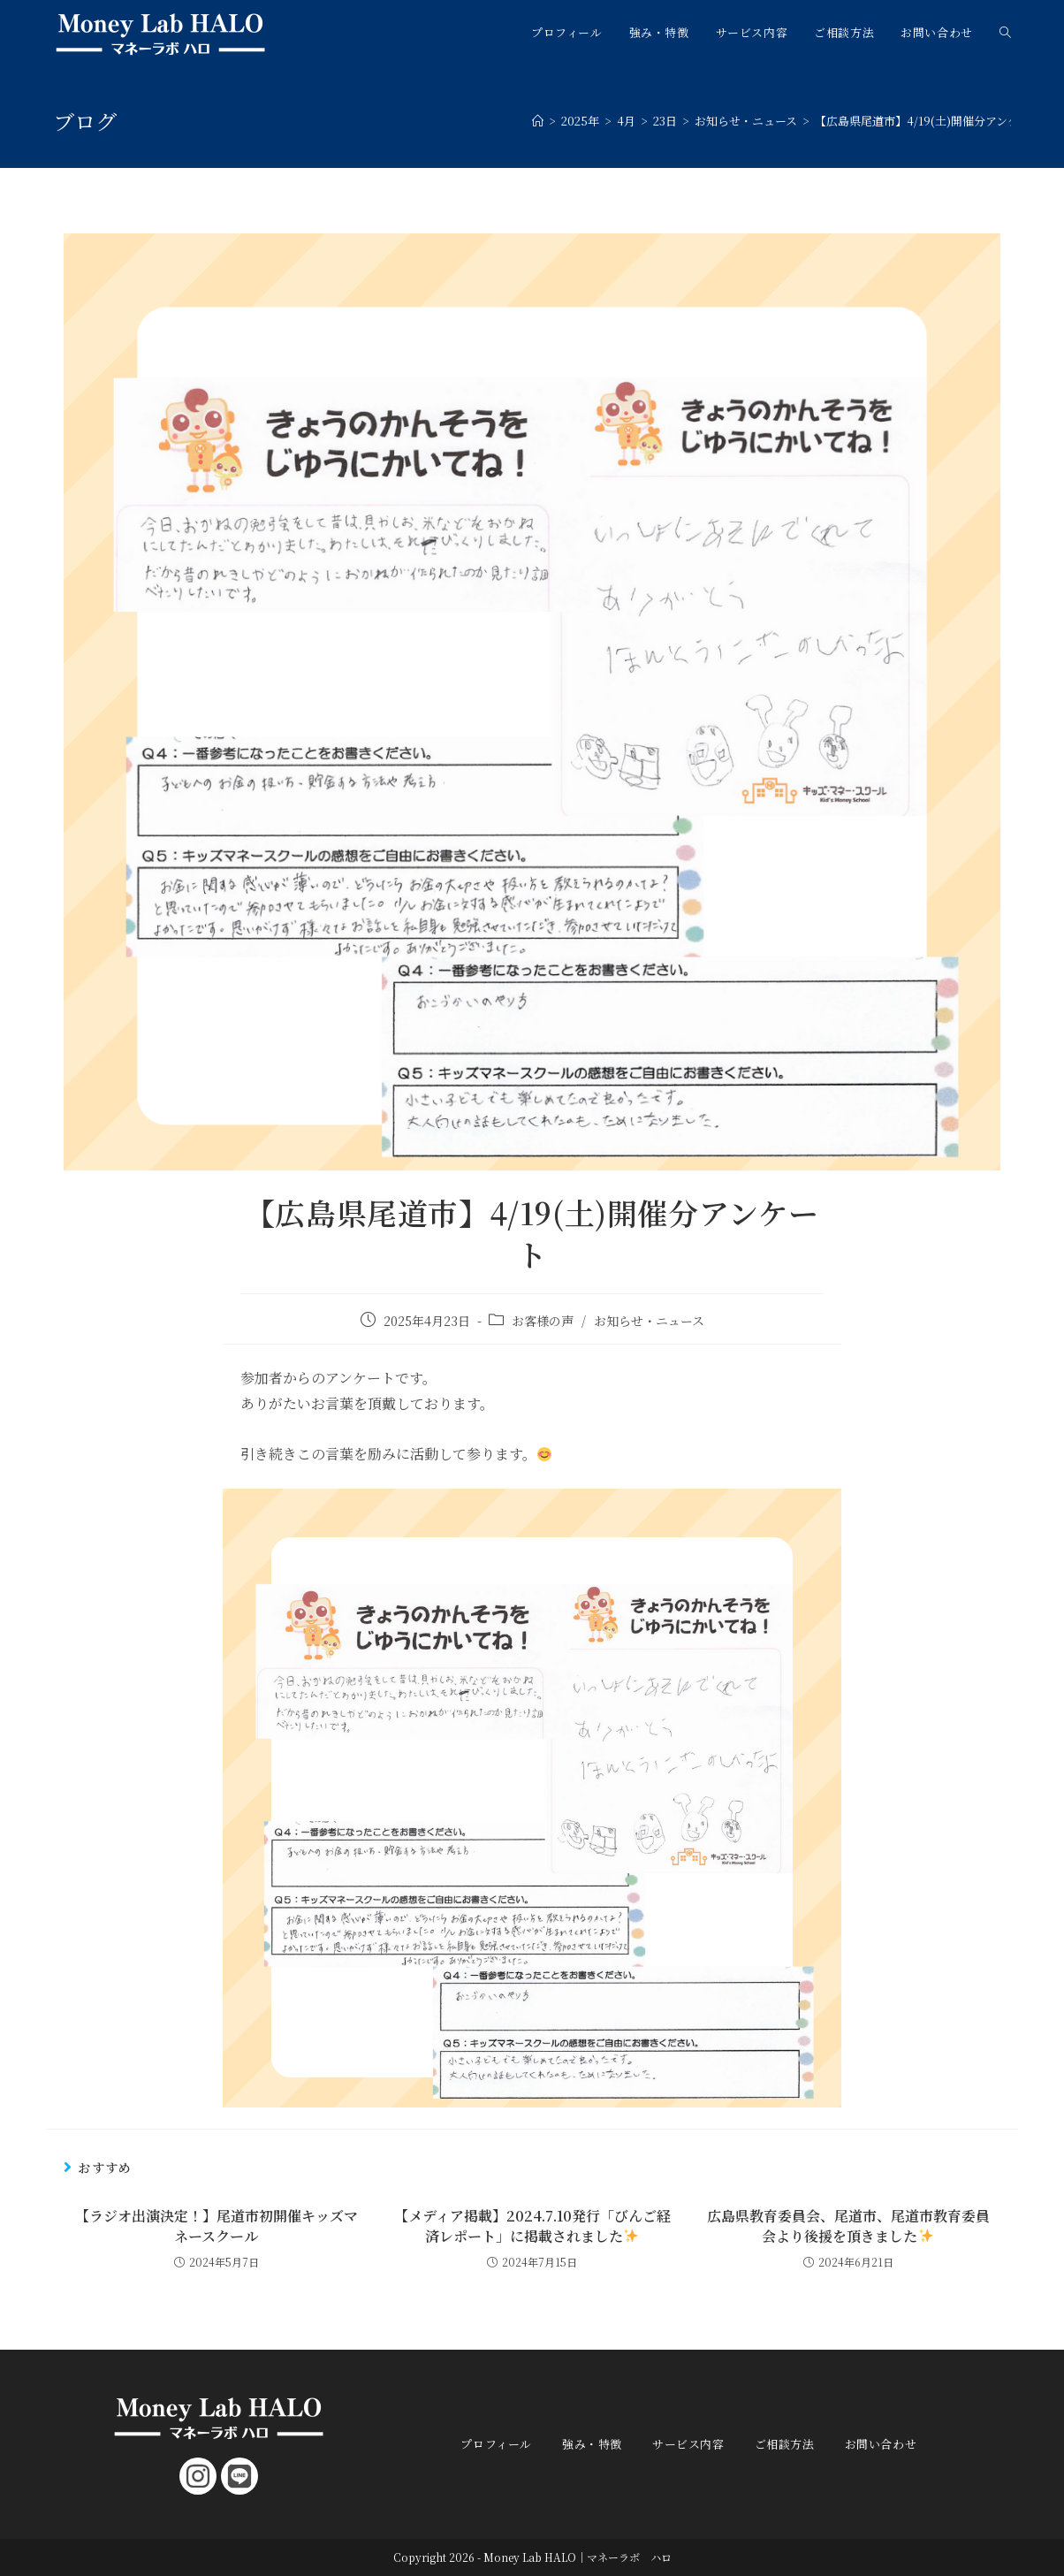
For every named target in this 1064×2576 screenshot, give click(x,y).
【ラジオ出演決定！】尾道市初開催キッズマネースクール (216, 2225)
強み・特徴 (592, 2443)
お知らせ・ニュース (649, 1321)
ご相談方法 (785, 2443)
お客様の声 (543, 1321)
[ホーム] (537, 120)
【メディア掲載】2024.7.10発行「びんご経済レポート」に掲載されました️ (532, 2225)
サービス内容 (688, 2443)
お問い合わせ (881, 2443)
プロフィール (496, 2443)
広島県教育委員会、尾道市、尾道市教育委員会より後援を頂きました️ (848, 2225)
